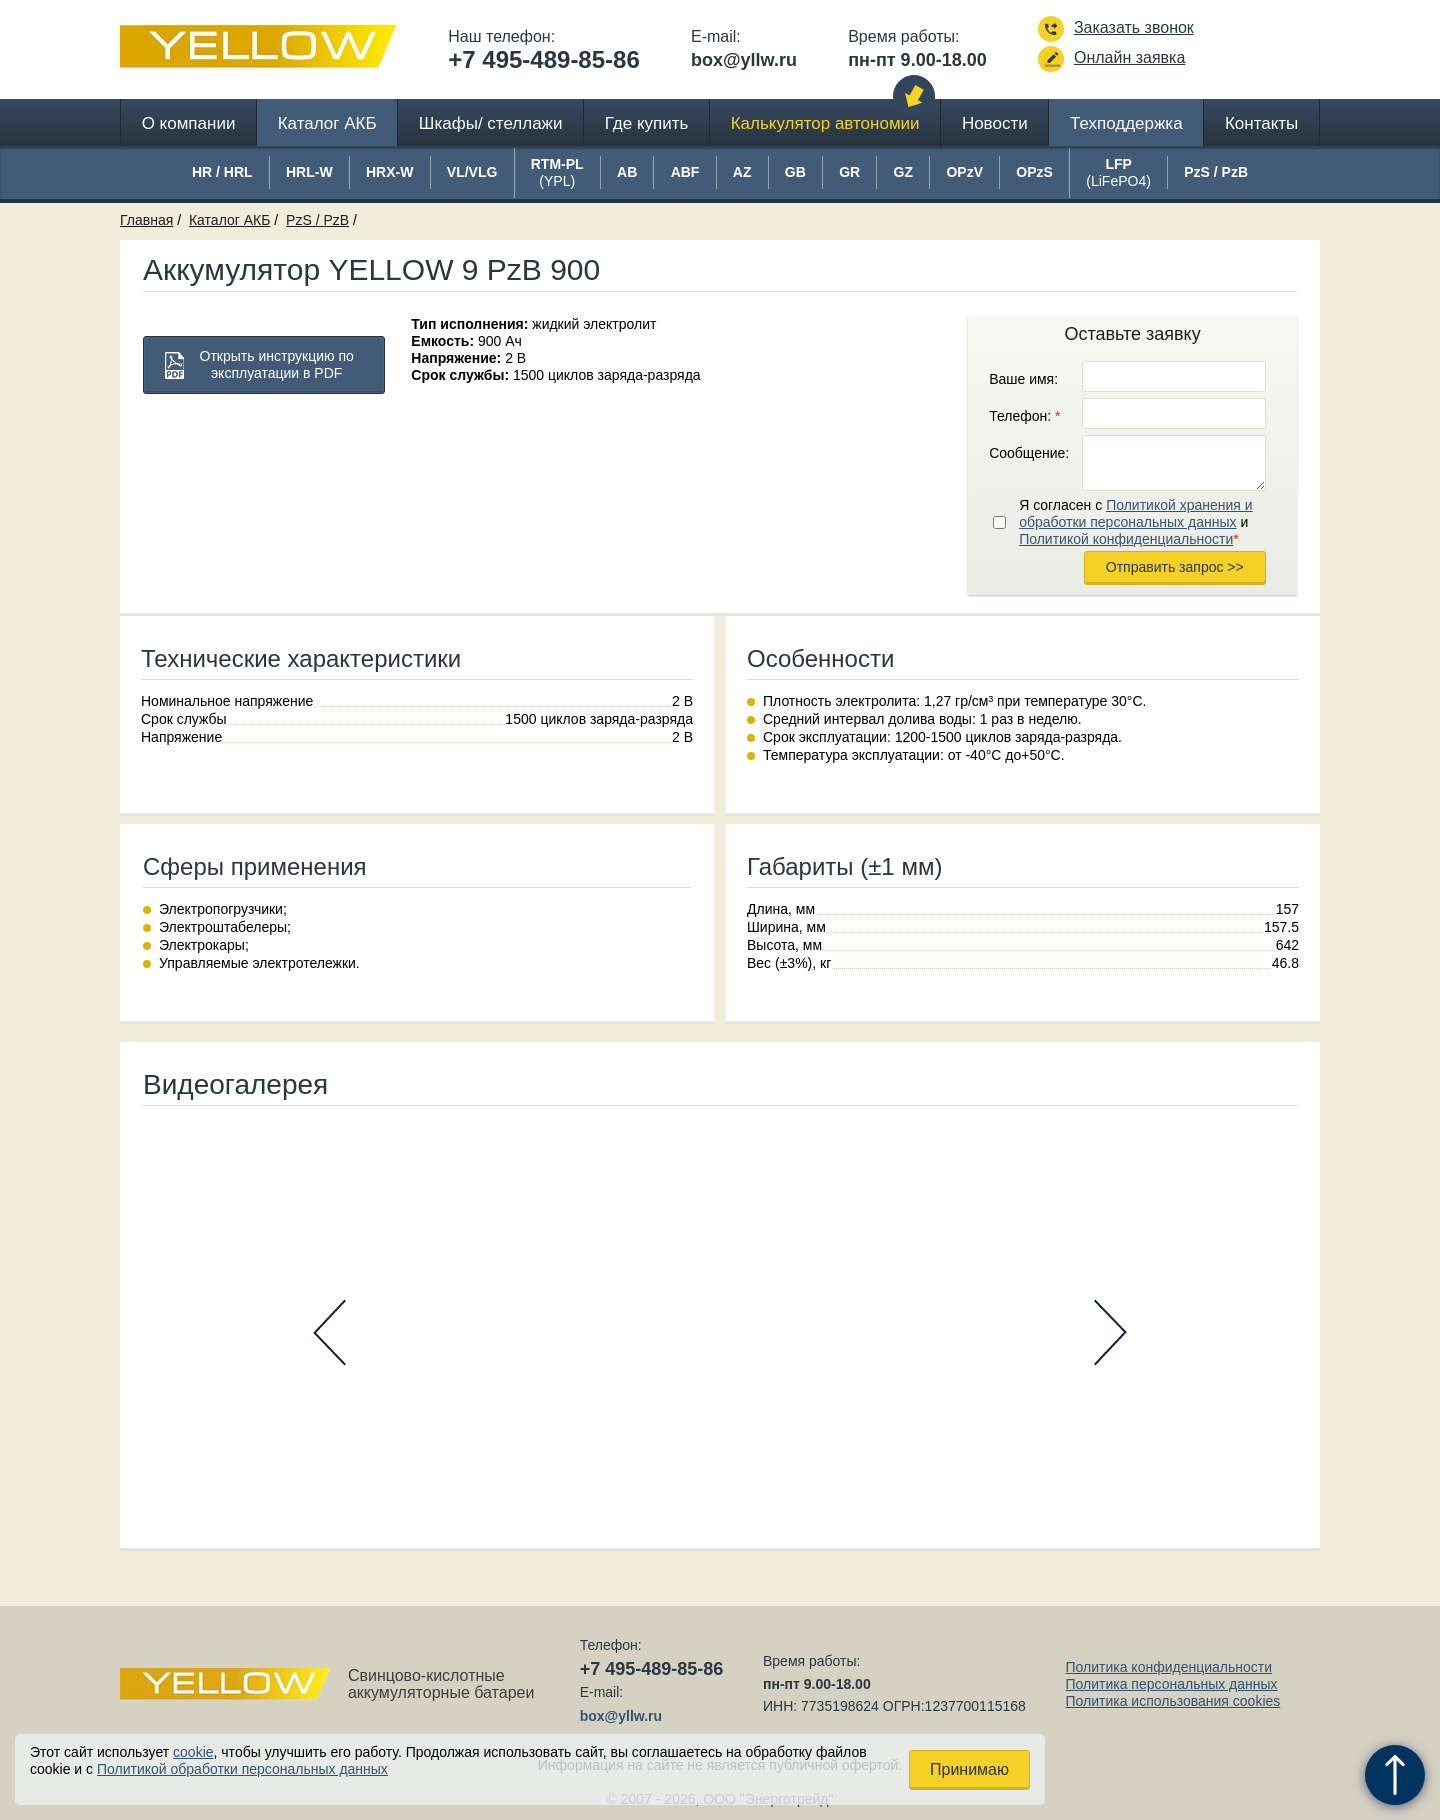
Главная (146, 220)
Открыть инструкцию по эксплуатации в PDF (277, 364)
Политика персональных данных (1171, 1684)
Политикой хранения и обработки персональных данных (1135, 513)
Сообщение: (1029, 453)
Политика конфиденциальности (1168, 1667)
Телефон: (1024, 416)
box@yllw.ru (744, 60)
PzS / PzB (317, 220)
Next (1110, 1332)
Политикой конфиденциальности (1126, 539)
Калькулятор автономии (825, 123)
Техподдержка (1126, 123)
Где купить (647, 123)
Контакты (1261, 123)
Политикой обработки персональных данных (242, 1769)
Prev (329, 1332)
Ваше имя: (1023, 379)
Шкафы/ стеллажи (491, 123)
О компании (189, 123)
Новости (995, 123)
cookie (193, 1752)
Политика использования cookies (1172, 1701)
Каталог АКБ (327, 123)
